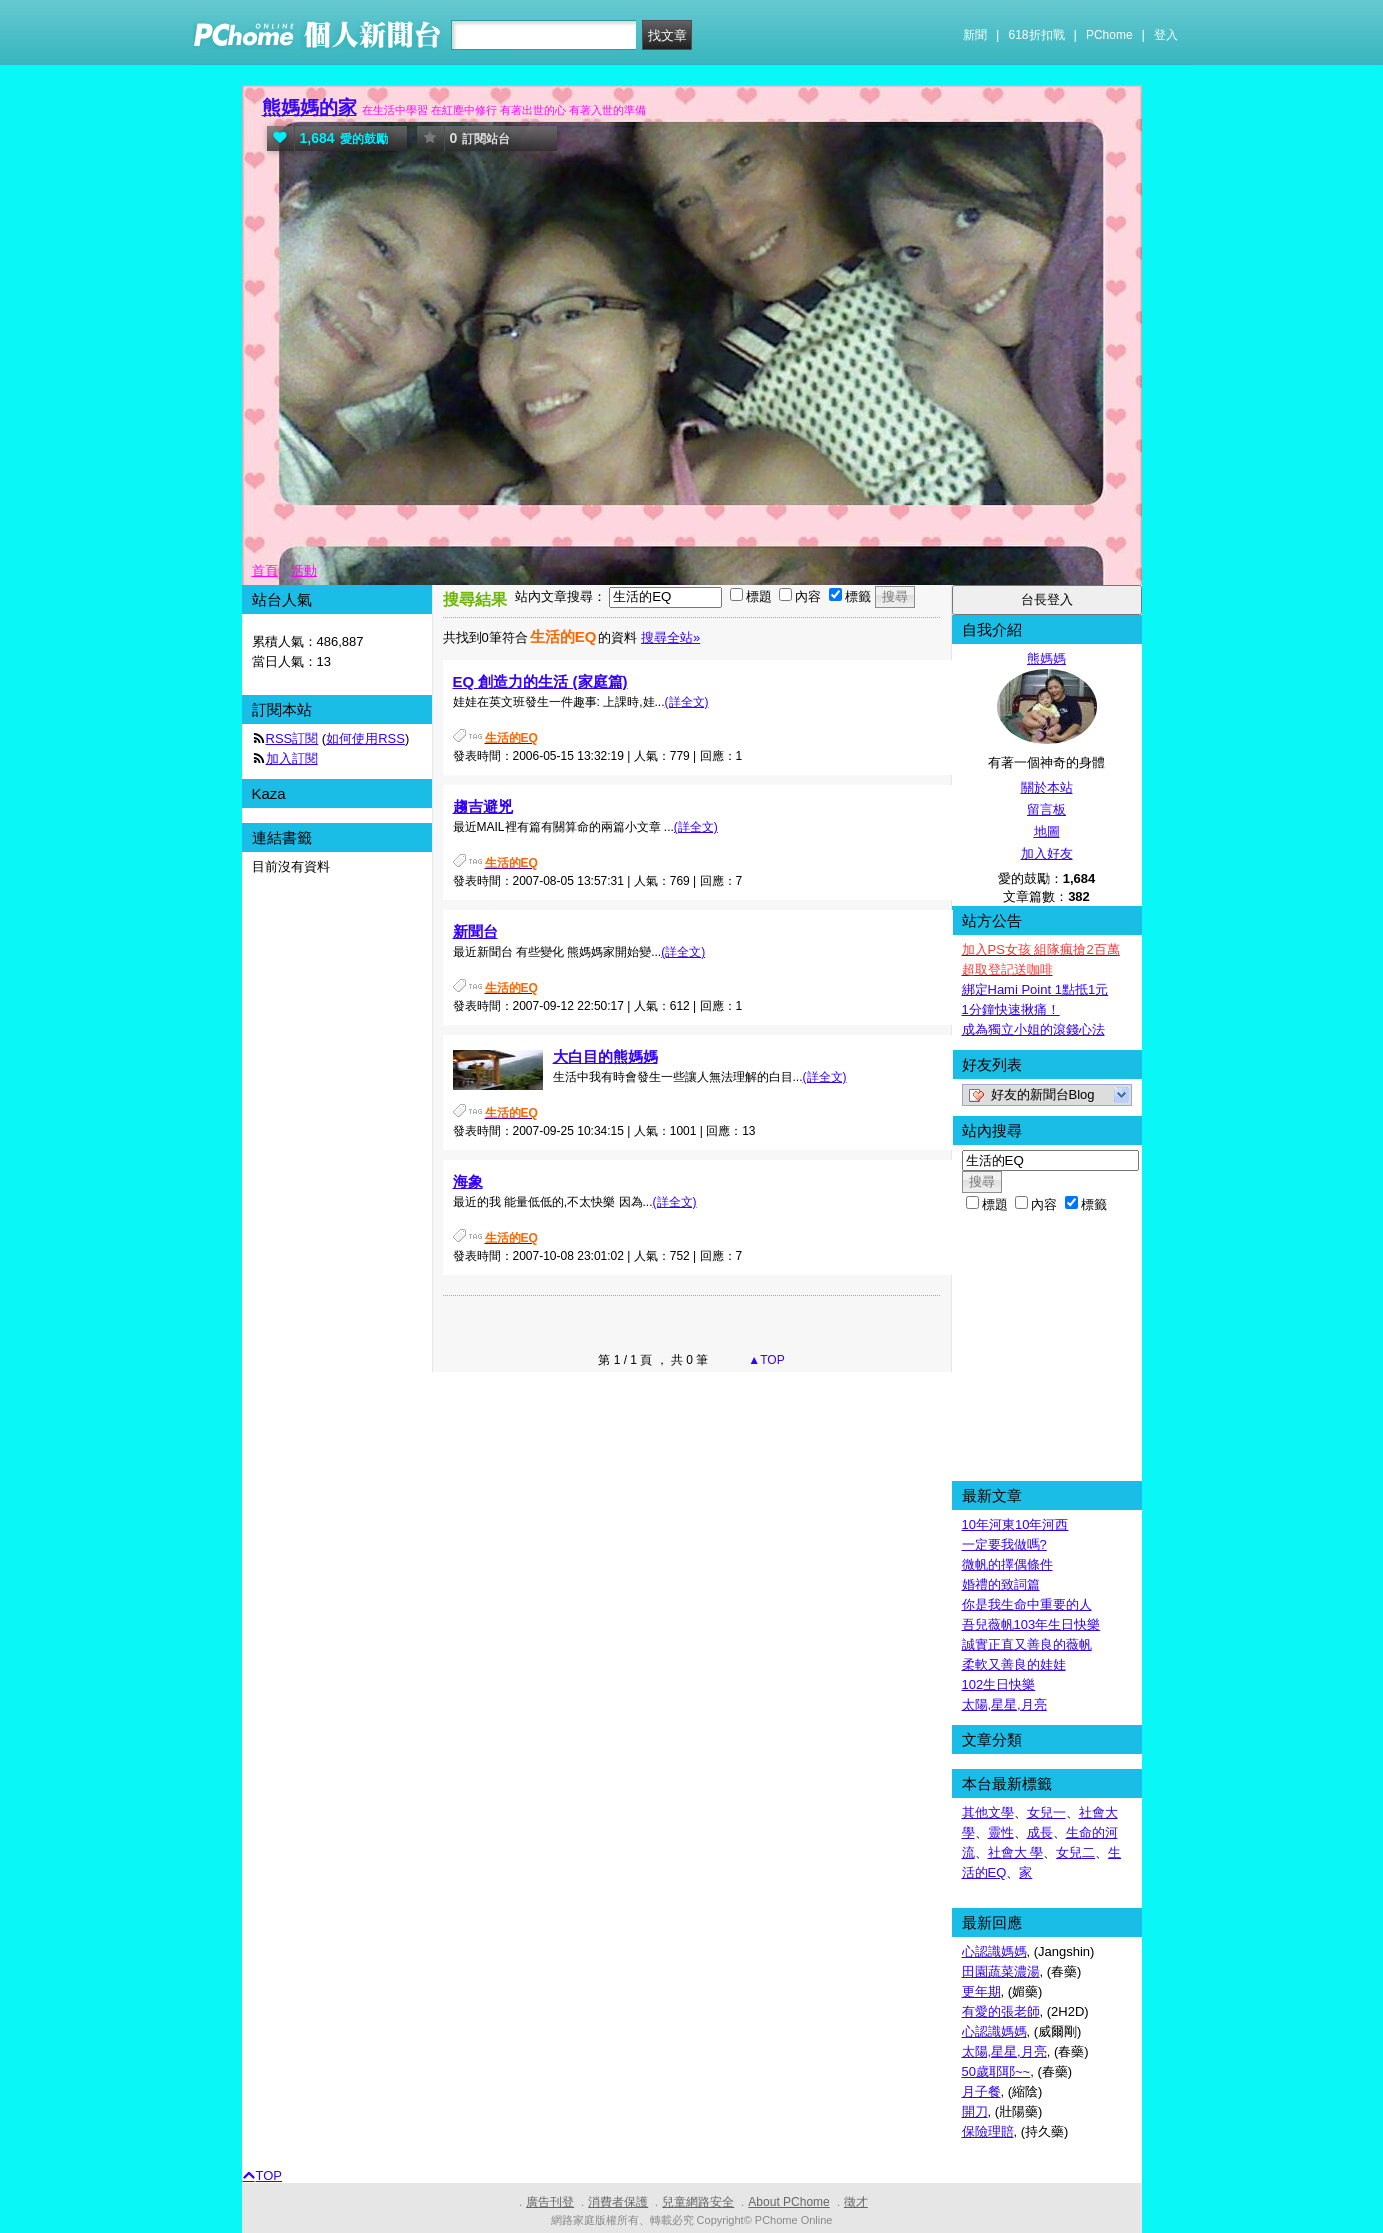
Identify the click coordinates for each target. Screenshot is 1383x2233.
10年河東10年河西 (1015, 1524)
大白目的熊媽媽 (605, 1056)
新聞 (975, 35)
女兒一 (1046, 1812)
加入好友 (1047, 853)
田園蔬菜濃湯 (1001, 1971)
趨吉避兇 (483, 806)
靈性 (1001, 1832)
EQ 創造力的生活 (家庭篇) (540, 681)
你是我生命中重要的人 (1027, 1604)
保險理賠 (988, 2131)
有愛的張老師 (1001, 2011)
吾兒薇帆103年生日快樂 (1031, 1624)
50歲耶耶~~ (996, 2071)
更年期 (981, 1991)
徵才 (856, 2202)
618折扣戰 (1037, 35)
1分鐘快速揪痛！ (1011, 1009)
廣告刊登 (550, 2202)
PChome (1109, 35)
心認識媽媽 (994, 1951)
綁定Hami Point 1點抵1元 (1035, 989)
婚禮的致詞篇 (1001, 1584)
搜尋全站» (670, 637)
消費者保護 (618, 2202)
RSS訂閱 (292, 738)
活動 (304, 570)
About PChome (788, 2202)
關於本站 (1047, 787)
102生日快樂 (999, 1684)
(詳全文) (687, 702)
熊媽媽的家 (309, 107)
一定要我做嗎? (1004, 1544)
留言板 (1046, 809)
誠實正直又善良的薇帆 (1027, 1644)
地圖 (1047, 831)
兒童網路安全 (698, 2202)
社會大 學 (1016, 1852)
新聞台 (475, 931)
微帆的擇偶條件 (1007, 1564)
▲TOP (765, 1360)
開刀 (975, 2111)
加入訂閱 (292, 758)
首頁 (265, 570)
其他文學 (988, 1812)
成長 (1040, 1832)
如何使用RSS (365, 738)
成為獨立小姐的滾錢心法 (1033, 1029)
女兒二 (1075, 1852)
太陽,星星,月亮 (1004, 1704)
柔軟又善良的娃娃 (1014, 1664)
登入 (1166, 35)
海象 (468, 1181)
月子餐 (981, 2091)
